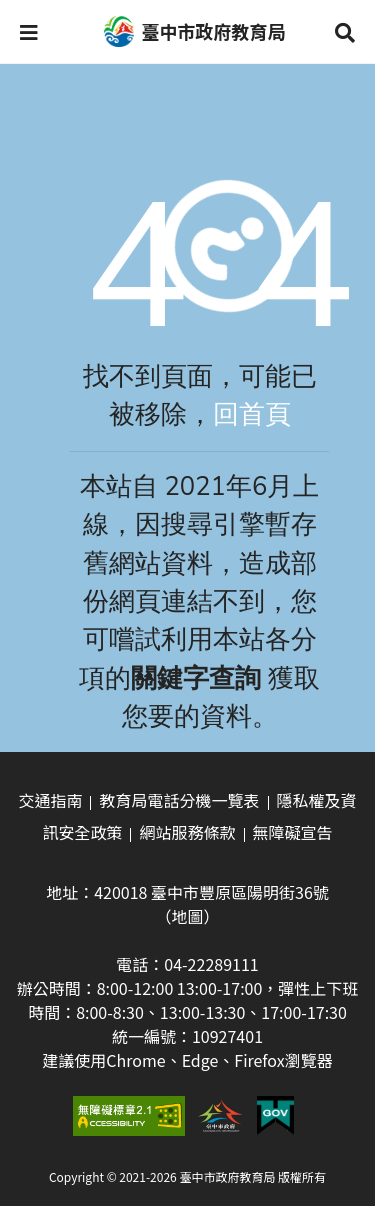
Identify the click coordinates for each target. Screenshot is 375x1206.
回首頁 (252, 414)
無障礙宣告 (293, 832)
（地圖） (187, 916)
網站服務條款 (187, 832)
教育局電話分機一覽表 (179, 800)
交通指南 (50, 800)
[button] (29, 32)
